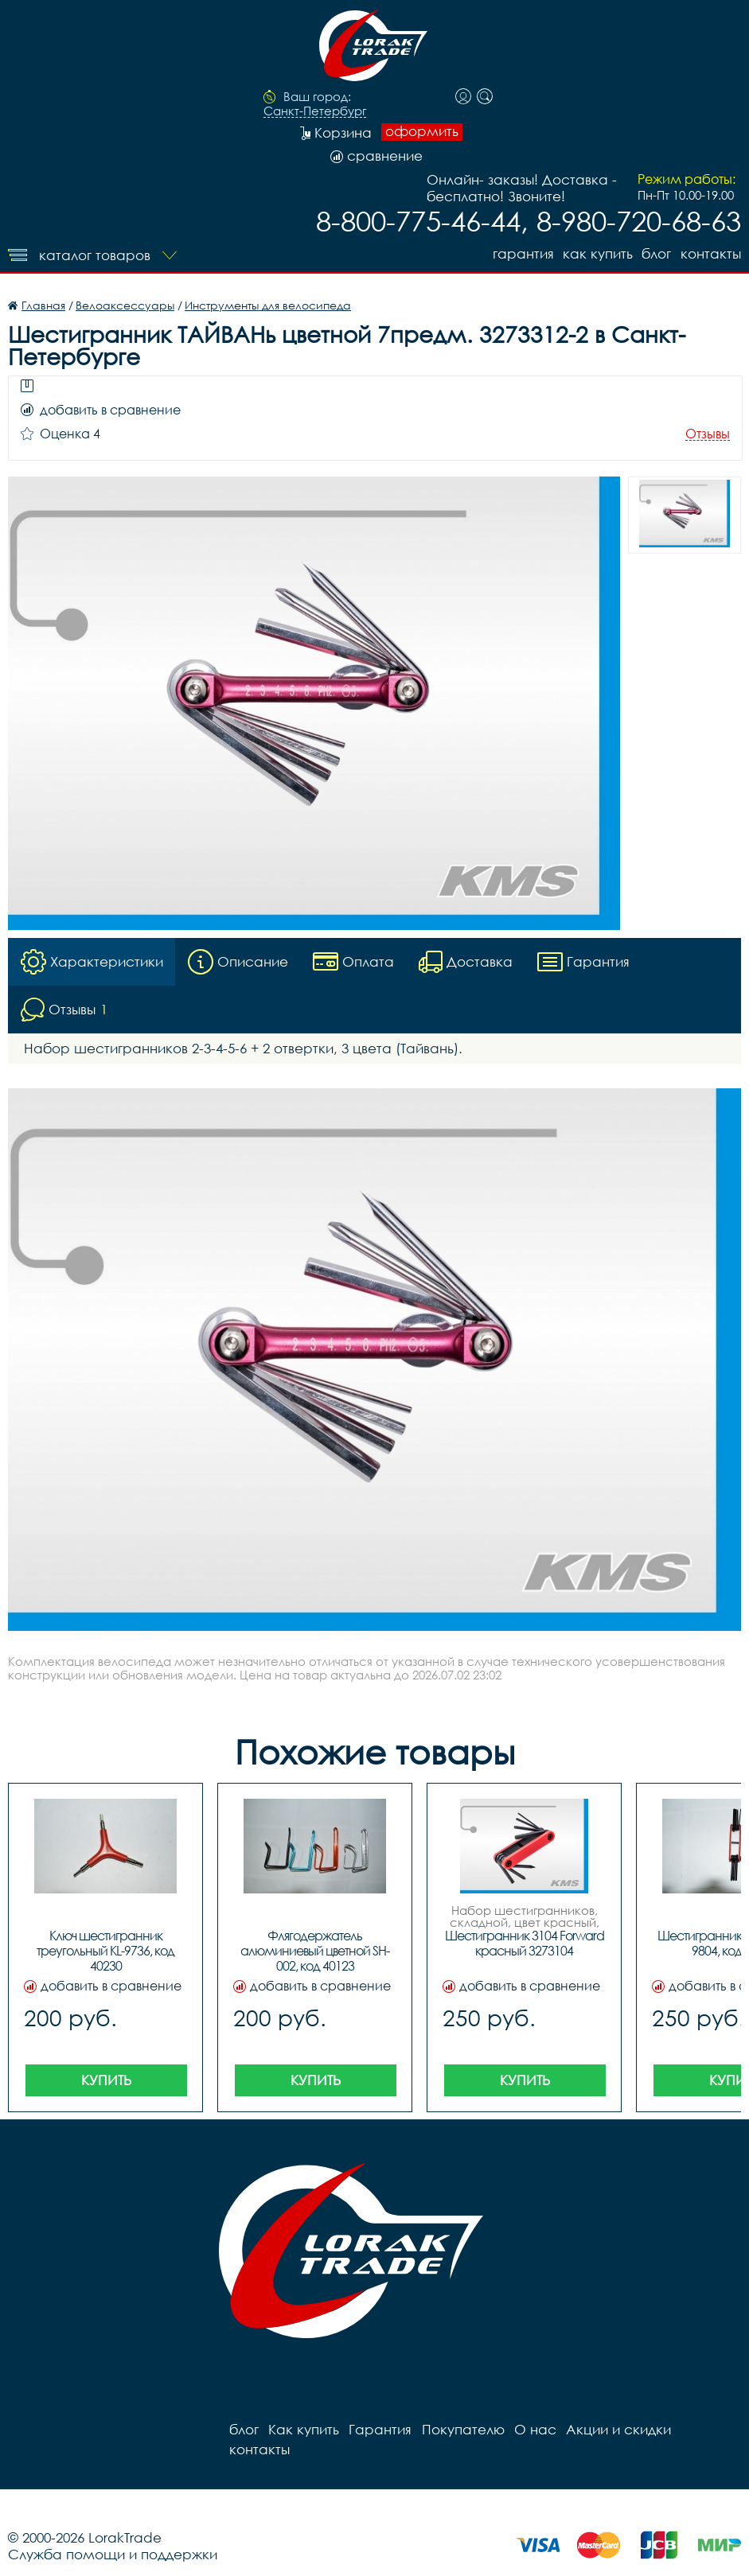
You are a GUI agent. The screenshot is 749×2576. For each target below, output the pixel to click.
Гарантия (521, 253)
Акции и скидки (617, 2429)
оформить (421, 131)
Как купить (597, 253)
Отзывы (707, 434)
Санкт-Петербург (314, 111)
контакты (711, 253)
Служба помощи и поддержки (112, 2534)
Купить (106, 2080)
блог (656, 253)
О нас (534, 2429)
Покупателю (462, 2429)
